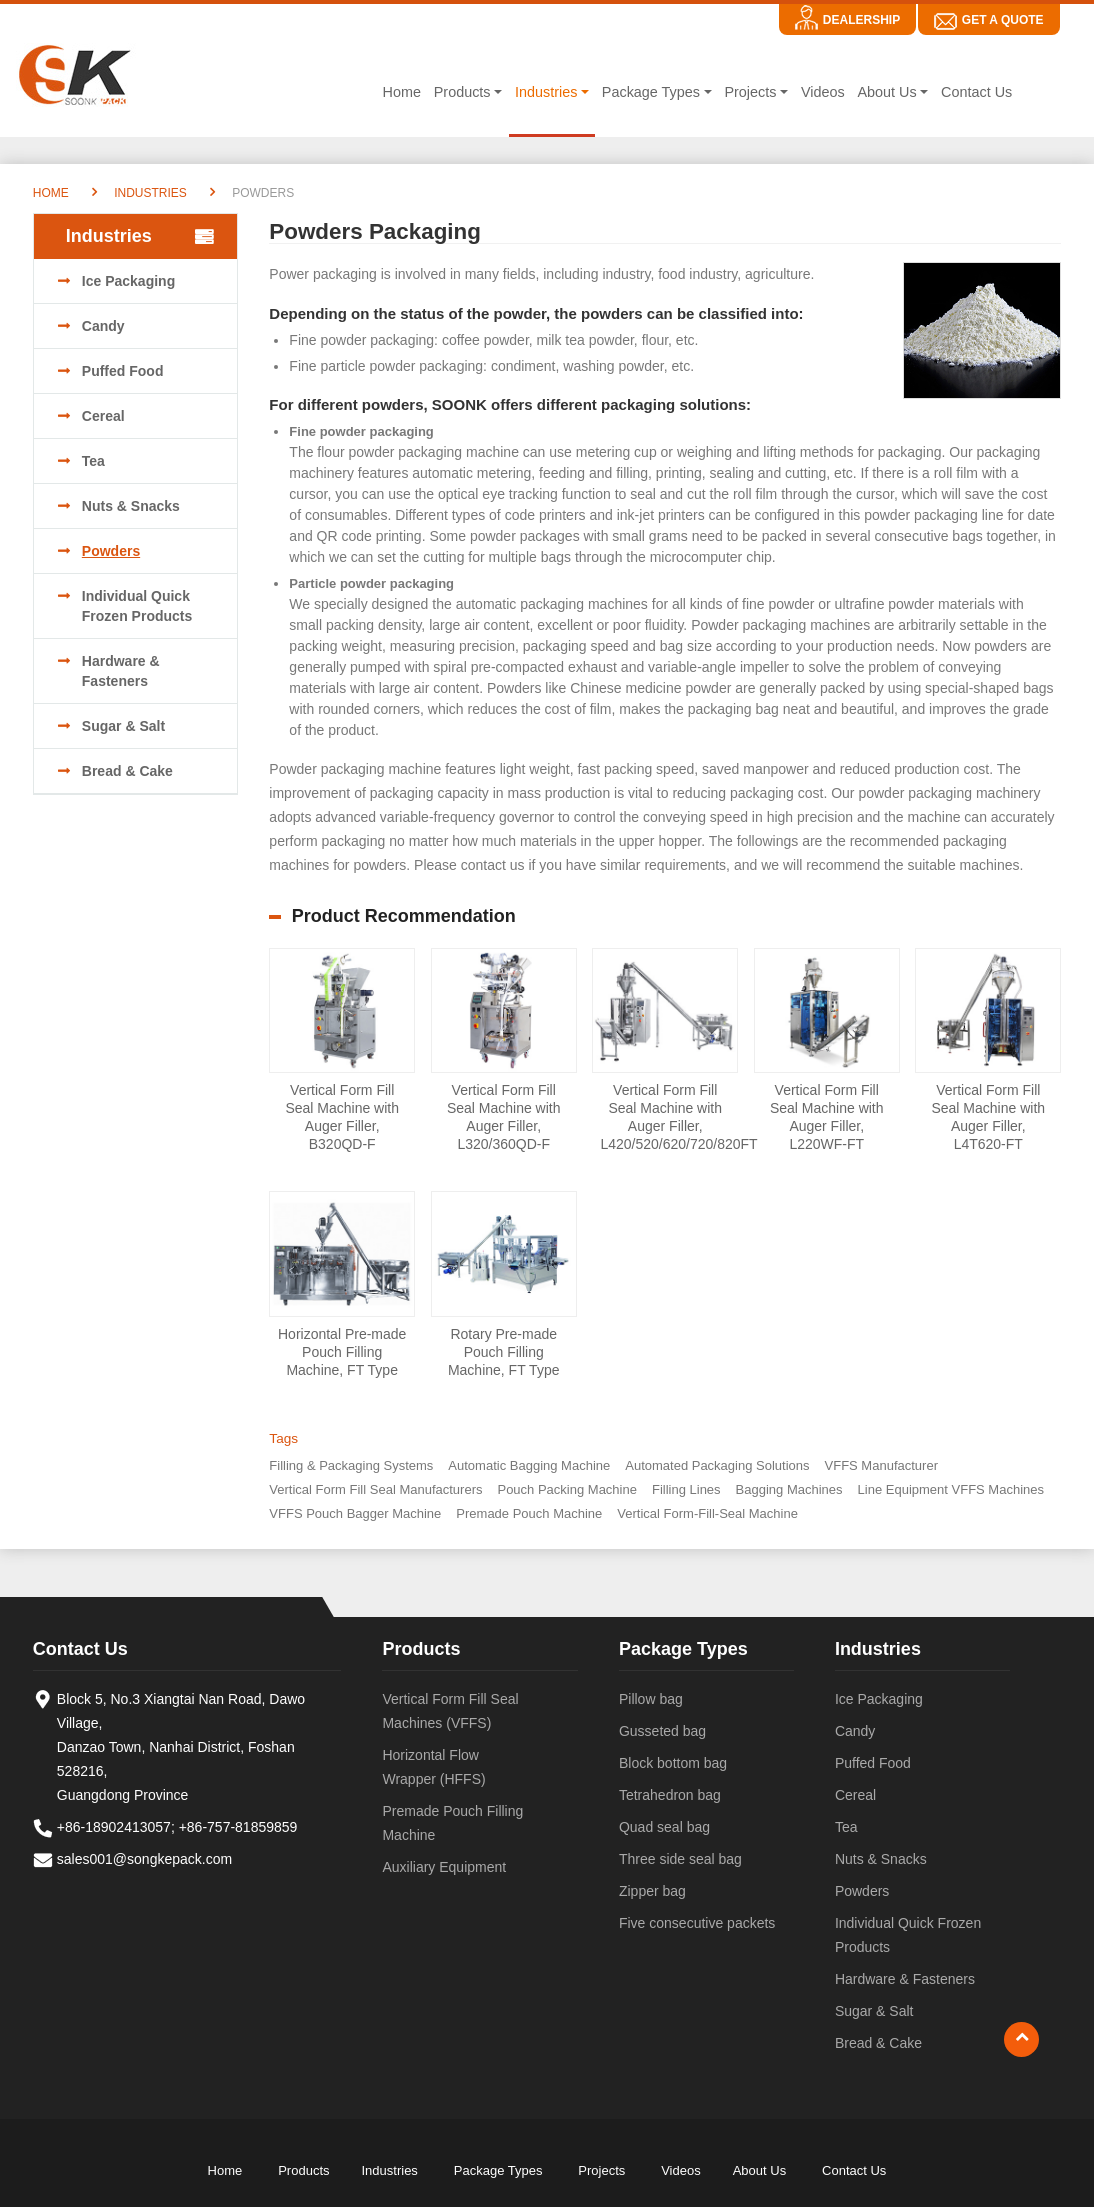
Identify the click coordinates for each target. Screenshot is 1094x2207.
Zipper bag (652, 1891)
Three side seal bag (680, 1859)
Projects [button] (750, 92)
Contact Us (976, 92)
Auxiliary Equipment (444, 1867)
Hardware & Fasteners (121, 671)
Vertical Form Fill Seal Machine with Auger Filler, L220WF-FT (827, 1117)
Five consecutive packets (697, 1923)
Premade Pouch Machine (529, 1513)
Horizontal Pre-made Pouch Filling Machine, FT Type (342, 1352)
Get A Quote (1003, 20)
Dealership (861, 20)
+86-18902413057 (114, 1827)
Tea (93, 461)
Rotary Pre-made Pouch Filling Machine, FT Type (504, 1352)
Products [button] (462, 92)
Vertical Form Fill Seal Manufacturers (375, 1489)
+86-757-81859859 (238, 1827)
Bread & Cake (127, 771)
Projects (601, 2170)
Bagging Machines (789, 1489)
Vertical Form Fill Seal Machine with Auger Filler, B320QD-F (342, 1117)
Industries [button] (546, 92)
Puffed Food (123, 371)
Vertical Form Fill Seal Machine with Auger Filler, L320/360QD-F (504, 1117)
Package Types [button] (651, 92)
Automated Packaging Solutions (717, 1465)
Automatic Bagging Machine (529, 1465)
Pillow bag (651, 1699)
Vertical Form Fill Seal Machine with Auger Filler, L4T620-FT (988, 1117)
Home (402, 92)
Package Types (683, 1649)
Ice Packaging (128, 281)
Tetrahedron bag (670, 1795)
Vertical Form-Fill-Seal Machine (707, 1513)
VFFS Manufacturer (881, 1465)
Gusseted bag (662, 1731)
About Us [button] (886, 92)
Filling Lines (686, 1489)
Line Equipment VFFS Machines (951, 1489)
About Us (759, 2170)
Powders (111, 551)
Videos (823, 92)
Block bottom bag (673, 1763)
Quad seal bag (664, 1827)
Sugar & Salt (123, 726)
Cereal (103, 416)
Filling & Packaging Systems (351, 1465)
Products (421, 1649)
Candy (103, 326)
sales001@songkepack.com (144, 1859)
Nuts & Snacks (131, 506)
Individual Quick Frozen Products (137, 606)
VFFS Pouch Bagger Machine (355, 1513)
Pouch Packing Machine (566, 1489)
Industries (150, 193)
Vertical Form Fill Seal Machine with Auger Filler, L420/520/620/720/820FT (669, 1117)
